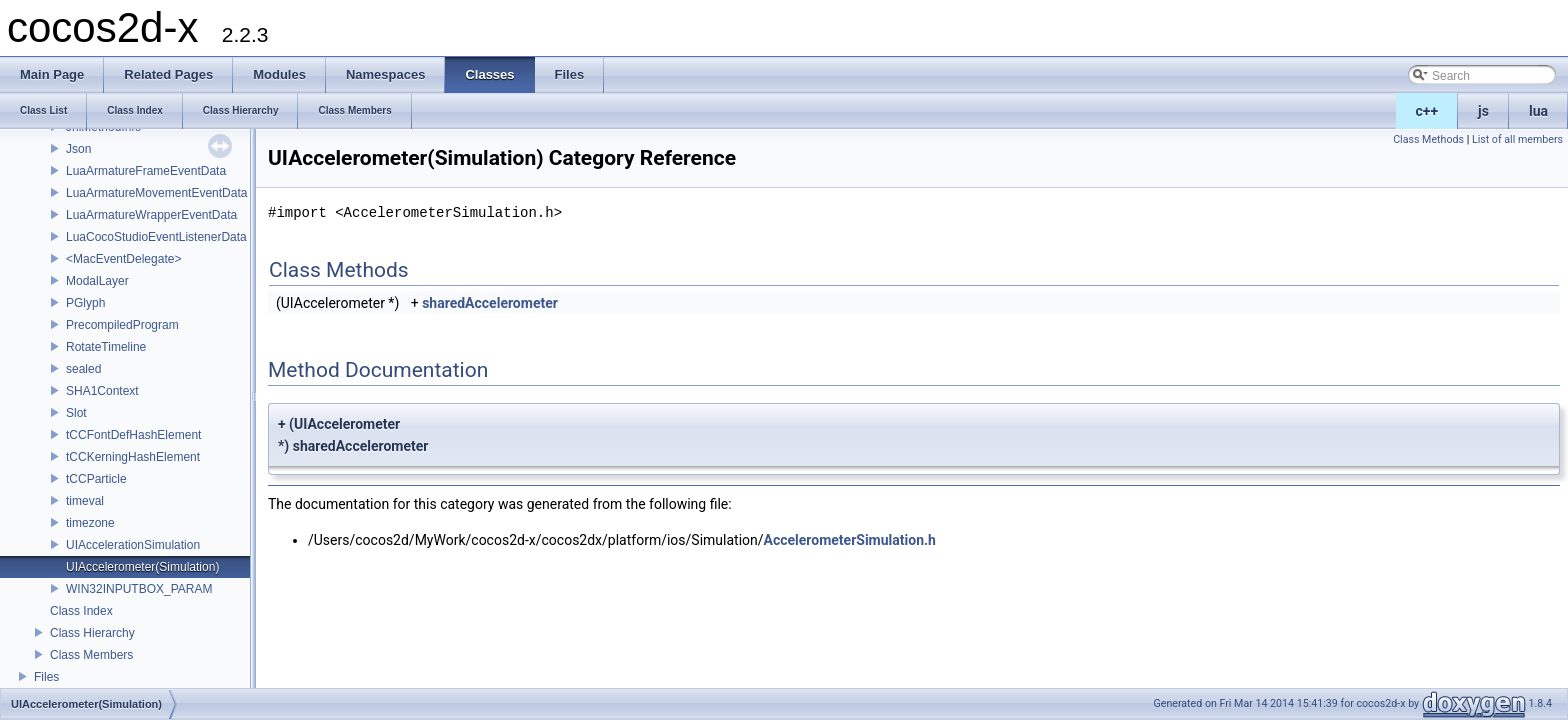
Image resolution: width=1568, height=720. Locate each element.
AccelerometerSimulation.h (850, 540)
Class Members (91, 655)
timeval (85, 501)
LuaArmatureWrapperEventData (151, 215)
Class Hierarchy (92, 633)
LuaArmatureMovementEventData (156, 193)
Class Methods (1428, 139)
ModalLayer (97, 281)
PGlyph (85, 303)
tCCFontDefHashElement (133, 435)
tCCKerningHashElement (133, 457)
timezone (90, 523)
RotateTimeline (106, 347)
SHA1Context (102, 391)
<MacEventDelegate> (123, 259)
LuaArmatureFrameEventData (146, 171)
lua (1538, 111)
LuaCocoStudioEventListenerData (156, 237)
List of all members (1517, 139)
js (1483, 111)
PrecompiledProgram (122, 325)
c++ (1427, 111)
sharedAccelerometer (490, 303)
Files (46, 677)
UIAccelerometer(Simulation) (142, 567)
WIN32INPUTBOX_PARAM (139, 589)
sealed (83, 369)
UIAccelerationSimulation (133, 545)
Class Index (81, 611)
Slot (76, 413)
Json (78, 149)
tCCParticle (96, 479)
